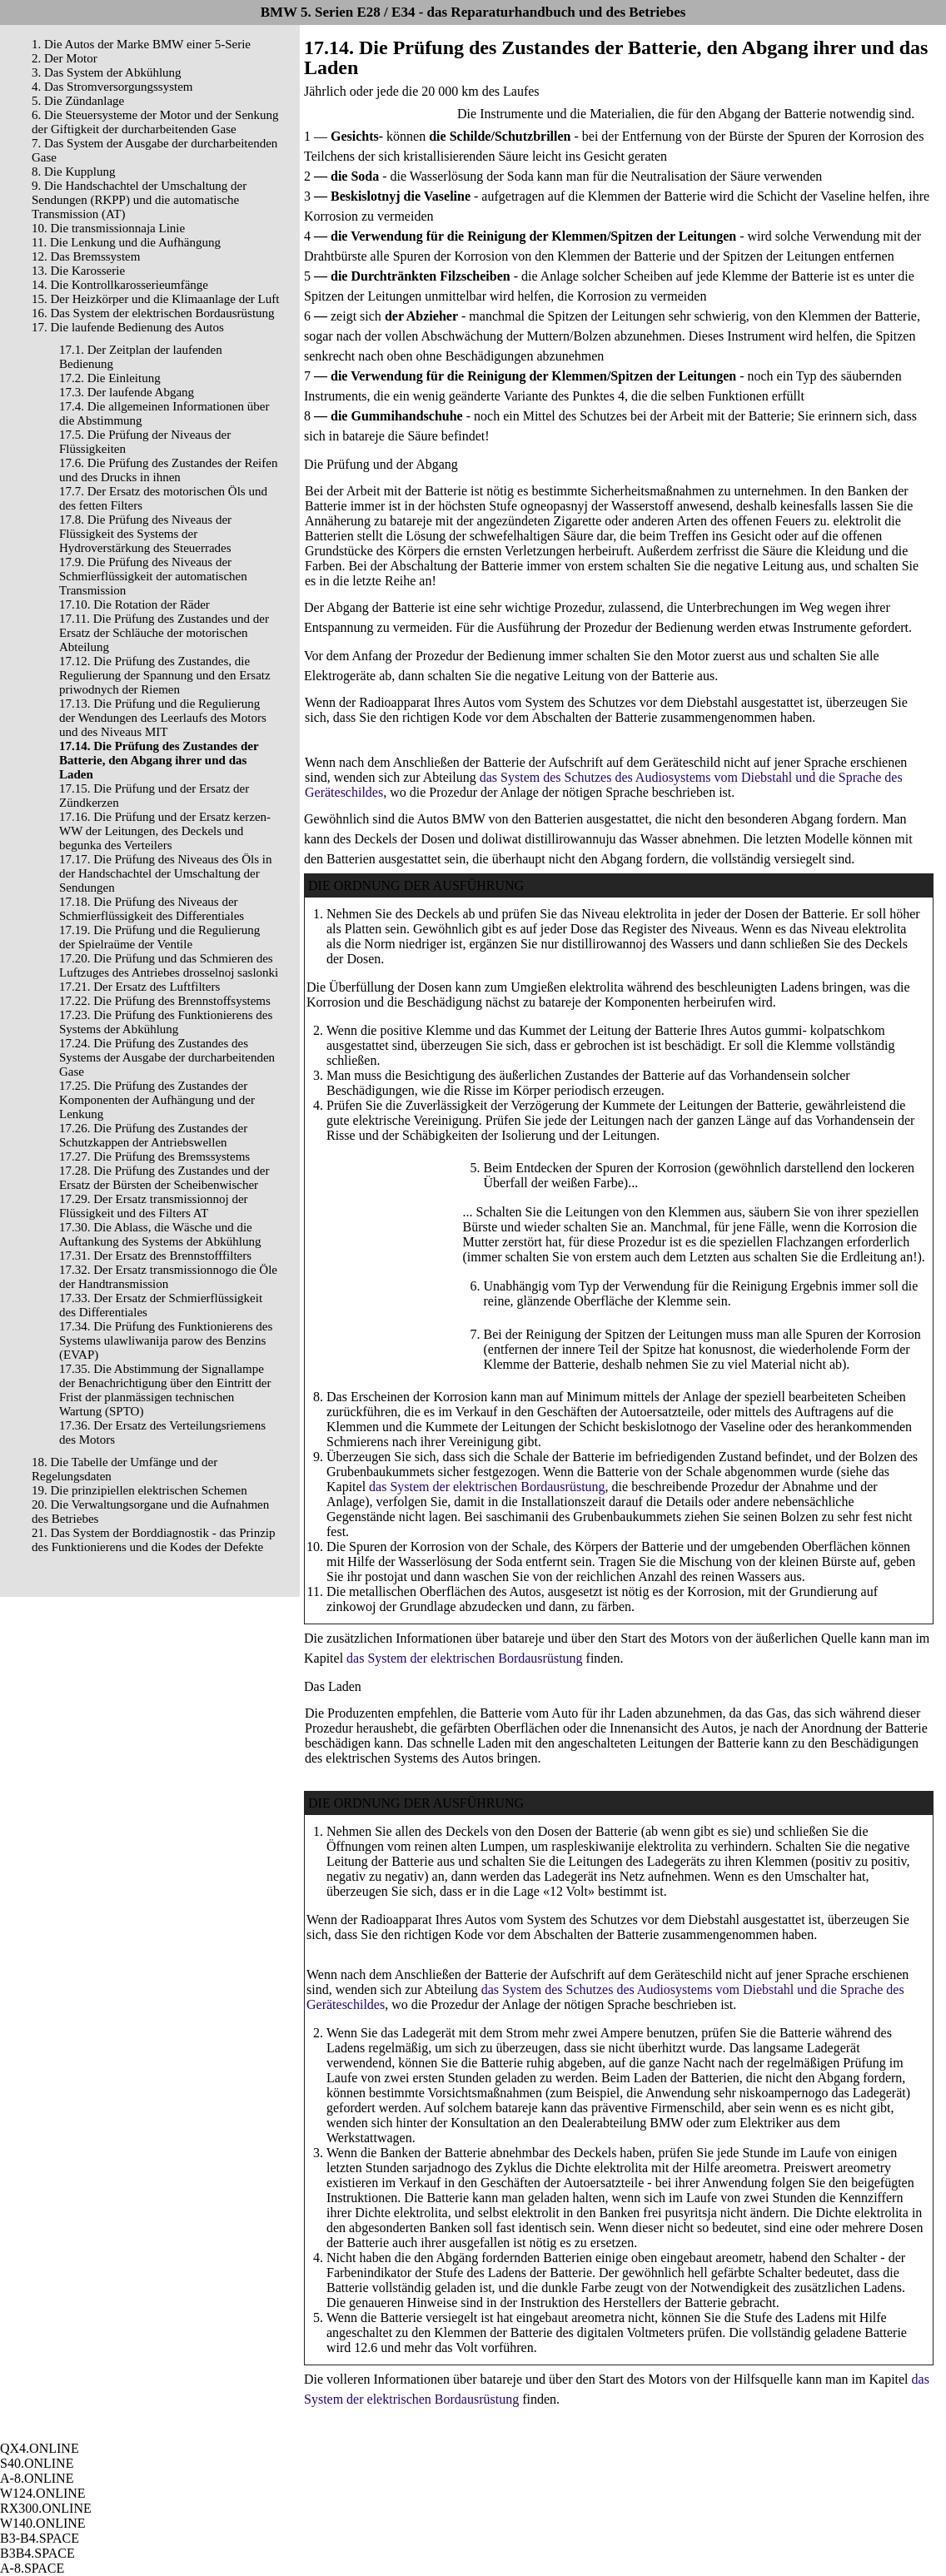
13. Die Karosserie (78, 270)
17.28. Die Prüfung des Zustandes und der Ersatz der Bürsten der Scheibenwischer (164, 1177)
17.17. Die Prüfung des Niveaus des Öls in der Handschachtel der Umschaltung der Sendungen (165, 873)
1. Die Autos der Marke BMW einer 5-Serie (141, 44)
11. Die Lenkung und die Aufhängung (126, 242)
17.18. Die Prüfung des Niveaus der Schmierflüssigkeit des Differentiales (151, 908)
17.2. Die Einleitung (110, 378)
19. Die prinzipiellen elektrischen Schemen (139, 1490)
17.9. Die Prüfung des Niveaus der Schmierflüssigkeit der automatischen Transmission (153, 576)
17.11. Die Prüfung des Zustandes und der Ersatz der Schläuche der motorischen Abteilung (164, 633)
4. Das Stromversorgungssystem (112, 86)
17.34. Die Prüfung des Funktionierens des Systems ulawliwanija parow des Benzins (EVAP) (165, 1340)
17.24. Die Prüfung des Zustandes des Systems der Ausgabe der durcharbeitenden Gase (167, 1057)
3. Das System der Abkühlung (107, 72)
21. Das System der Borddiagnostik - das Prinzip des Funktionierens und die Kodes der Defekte (153, 1540)
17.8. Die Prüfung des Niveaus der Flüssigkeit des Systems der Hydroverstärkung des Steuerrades (145, 533)
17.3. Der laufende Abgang (126, 392)
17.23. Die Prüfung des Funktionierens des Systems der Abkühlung (165, 1022)
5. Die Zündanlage (78, 100)
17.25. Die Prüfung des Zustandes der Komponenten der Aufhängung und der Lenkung (157, 1100)
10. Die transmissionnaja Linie (108, 228)
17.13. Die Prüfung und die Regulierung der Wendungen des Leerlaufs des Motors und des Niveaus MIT (162, 717)
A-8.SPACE (32, 2568)
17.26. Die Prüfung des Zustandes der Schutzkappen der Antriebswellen (153, 1135)
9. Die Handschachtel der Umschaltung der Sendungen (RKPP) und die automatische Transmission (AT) (139, 200)
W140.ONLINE (43, 2523)
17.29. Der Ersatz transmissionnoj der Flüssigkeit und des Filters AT (153, 1206)
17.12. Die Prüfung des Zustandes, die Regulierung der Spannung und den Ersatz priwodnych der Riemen (165, 675)
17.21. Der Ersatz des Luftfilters (139, 986)
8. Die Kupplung (73, 171)
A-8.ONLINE (36, 2478)
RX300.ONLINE (46, 2508)
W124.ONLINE (43, 2493)
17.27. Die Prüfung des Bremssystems (154, 1156)
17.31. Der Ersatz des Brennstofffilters (155, 1255)
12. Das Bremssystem (86, 256)
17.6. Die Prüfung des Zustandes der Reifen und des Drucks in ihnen (168, 470)
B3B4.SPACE (37, 2553)
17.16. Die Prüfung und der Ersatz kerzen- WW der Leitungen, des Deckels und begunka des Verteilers (165, 831)
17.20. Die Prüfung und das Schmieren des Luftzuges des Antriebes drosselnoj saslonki (168, 965)
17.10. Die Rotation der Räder (134, 604)
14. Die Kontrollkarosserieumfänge (120, 284)
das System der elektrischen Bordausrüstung (487, 1486)
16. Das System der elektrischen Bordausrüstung (153, 313)
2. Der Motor (64, 58)
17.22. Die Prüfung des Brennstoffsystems (165, 1000)
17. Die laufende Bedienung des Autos (128, 327)
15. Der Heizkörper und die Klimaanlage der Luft (155, 299)
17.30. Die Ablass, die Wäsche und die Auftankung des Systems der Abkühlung (160, 1234)
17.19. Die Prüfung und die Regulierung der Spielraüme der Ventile (159, 937)
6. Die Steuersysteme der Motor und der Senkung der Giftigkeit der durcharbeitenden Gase (155, 122)
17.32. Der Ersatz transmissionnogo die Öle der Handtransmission (168, 1276)
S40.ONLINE (36, 2463)
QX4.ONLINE (39, 2448)
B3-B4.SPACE (39, 2538)
